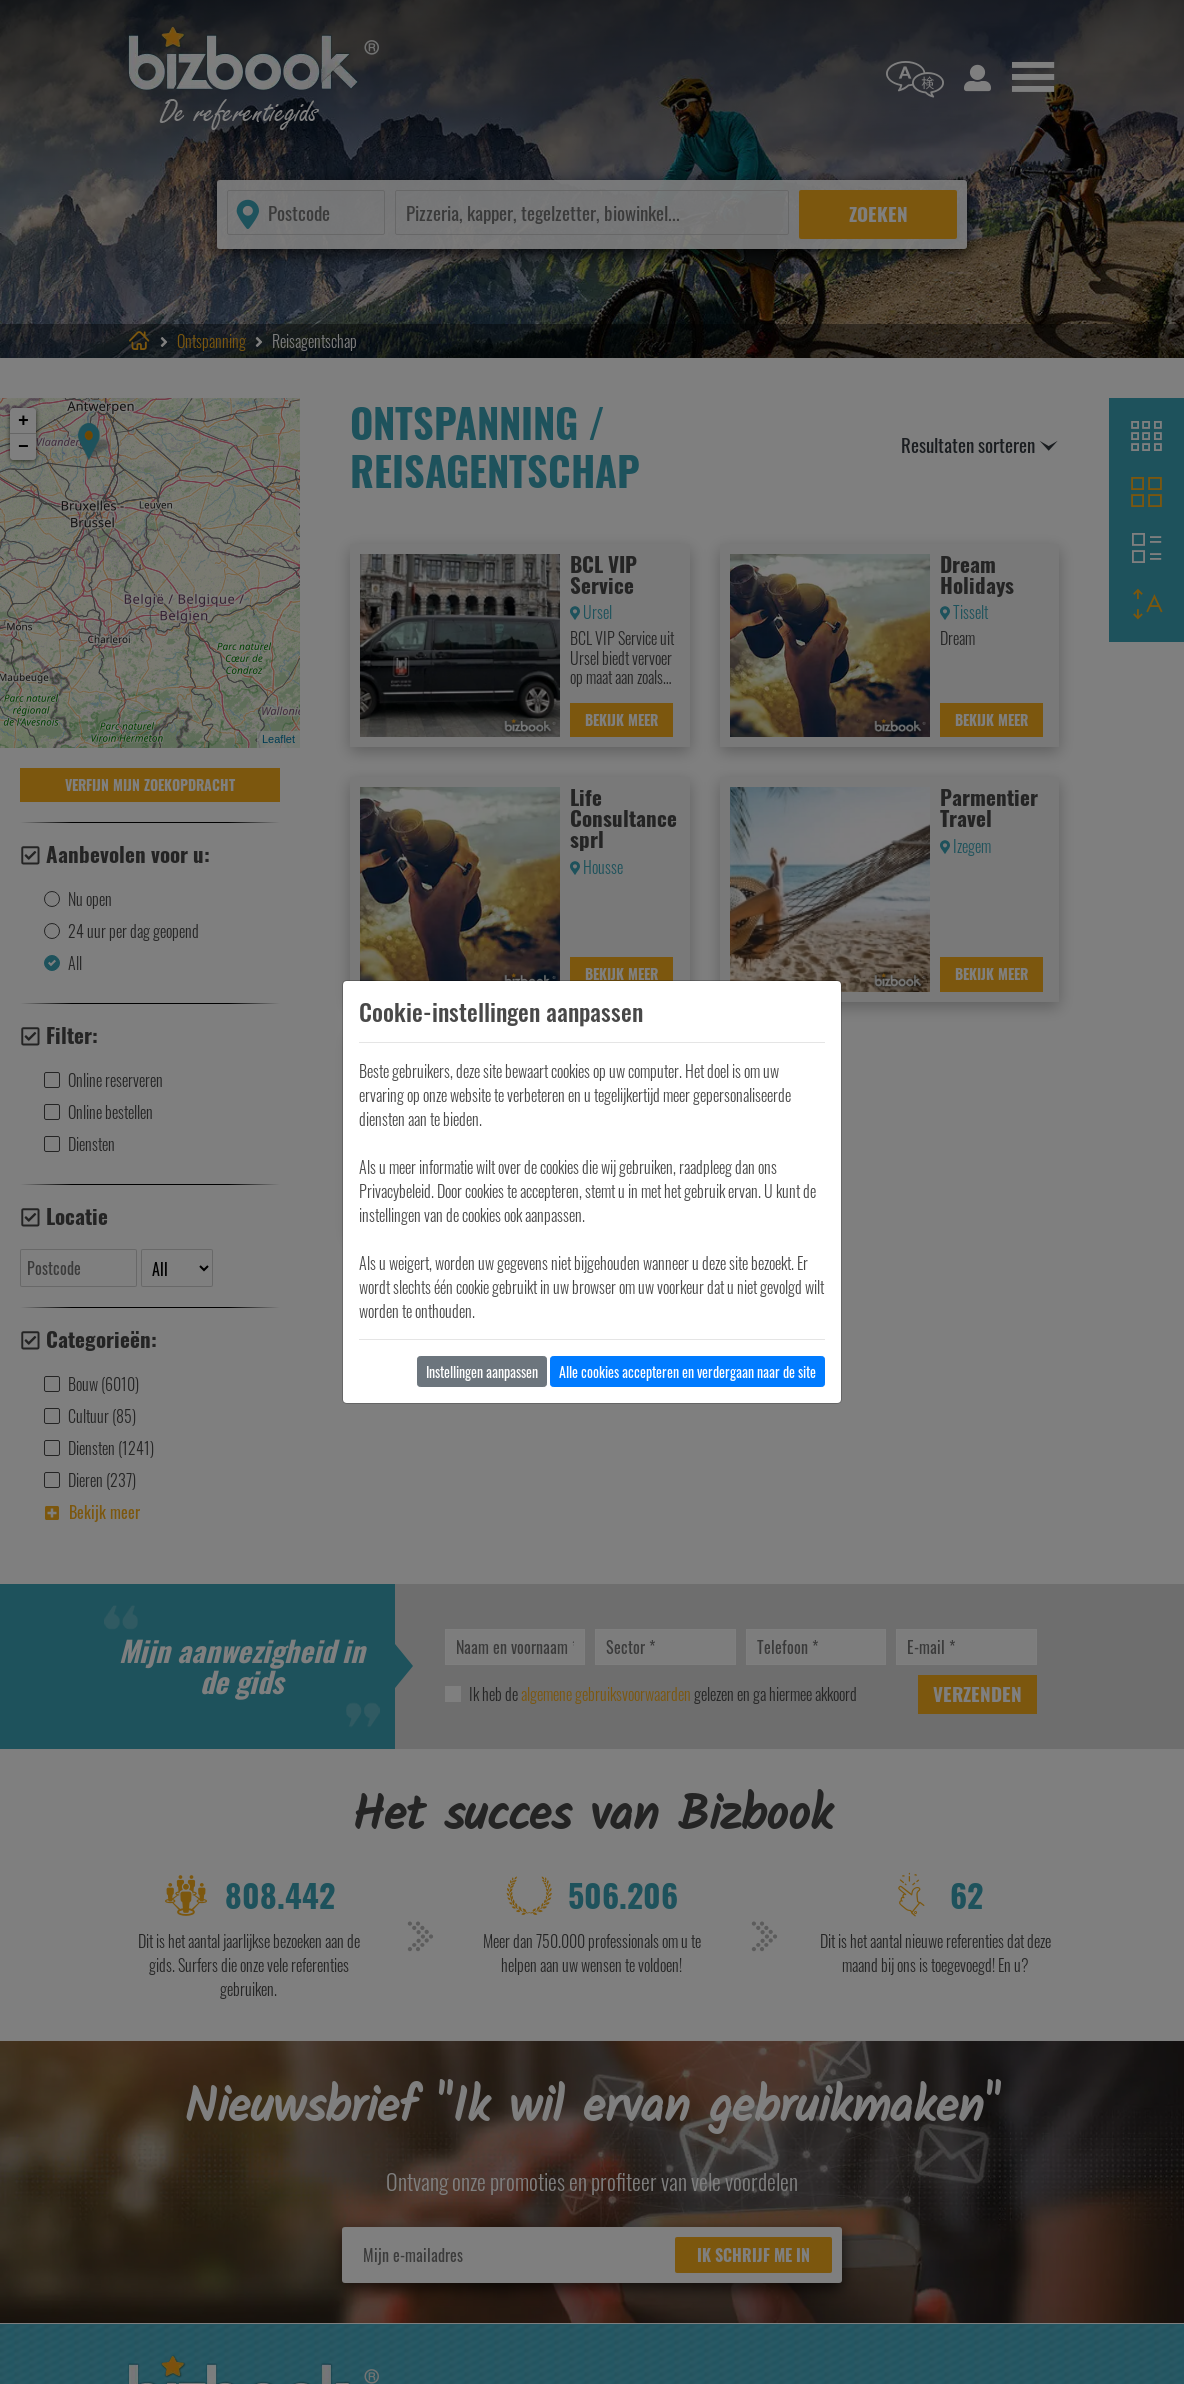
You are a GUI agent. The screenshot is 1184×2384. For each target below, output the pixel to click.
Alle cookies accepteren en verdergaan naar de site (687, 1371)
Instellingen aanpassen (482, 1371)
